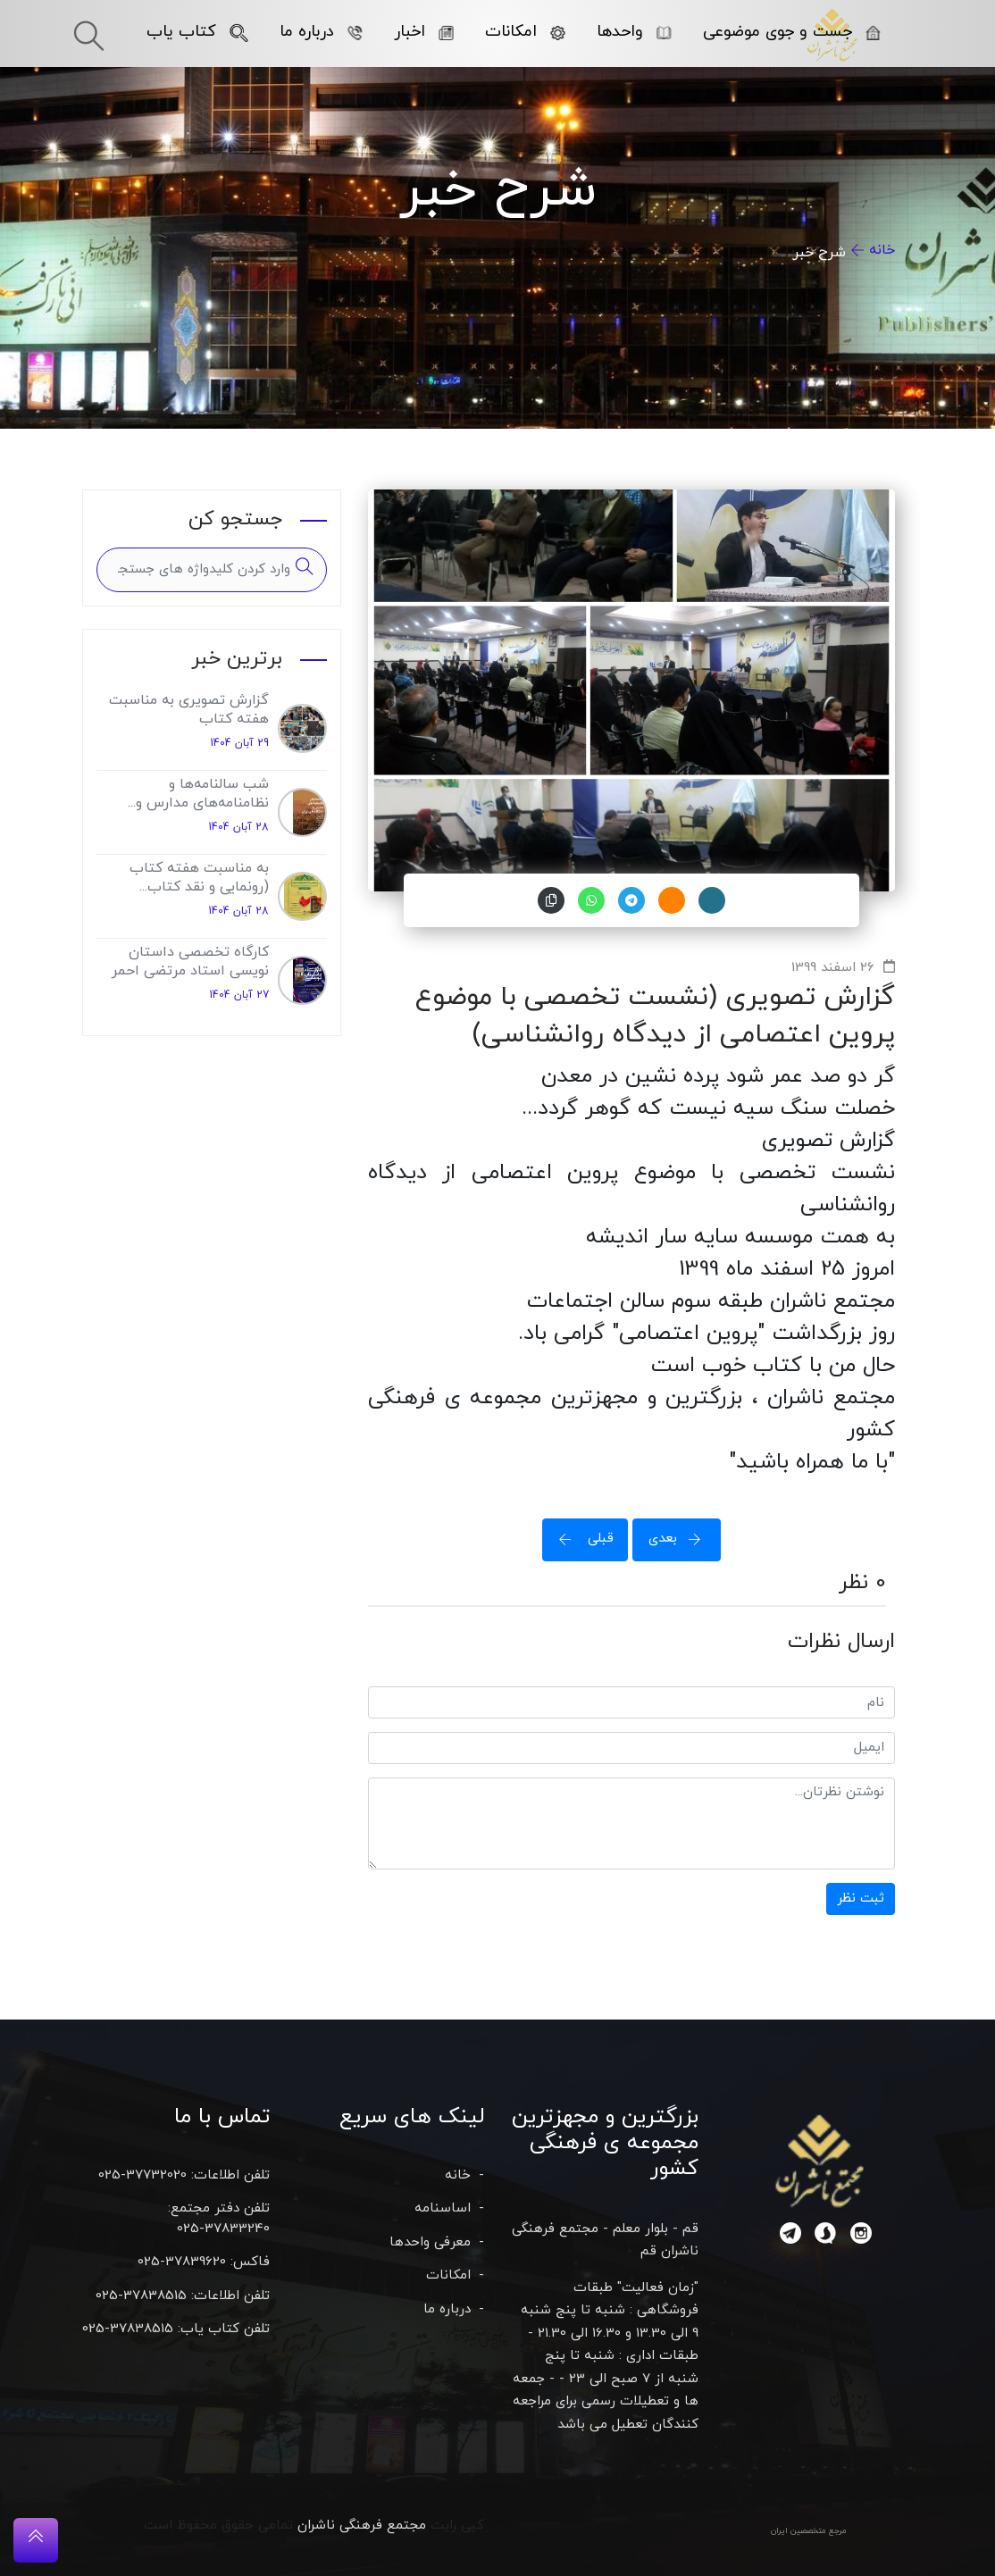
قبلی (581, 1538)
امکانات (525, 32)
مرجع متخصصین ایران (809, 2531)
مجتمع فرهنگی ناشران (361, 2525)
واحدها (634, 32)
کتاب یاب (197, 32)
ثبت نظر (860, 1898)
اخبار (424, 32)
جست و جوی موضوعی (792, 32)
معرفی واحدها (430, 2242)
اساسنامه (442, 2208)
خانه (882, 250)
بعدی (680, 1538)
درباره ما (321, 32)
